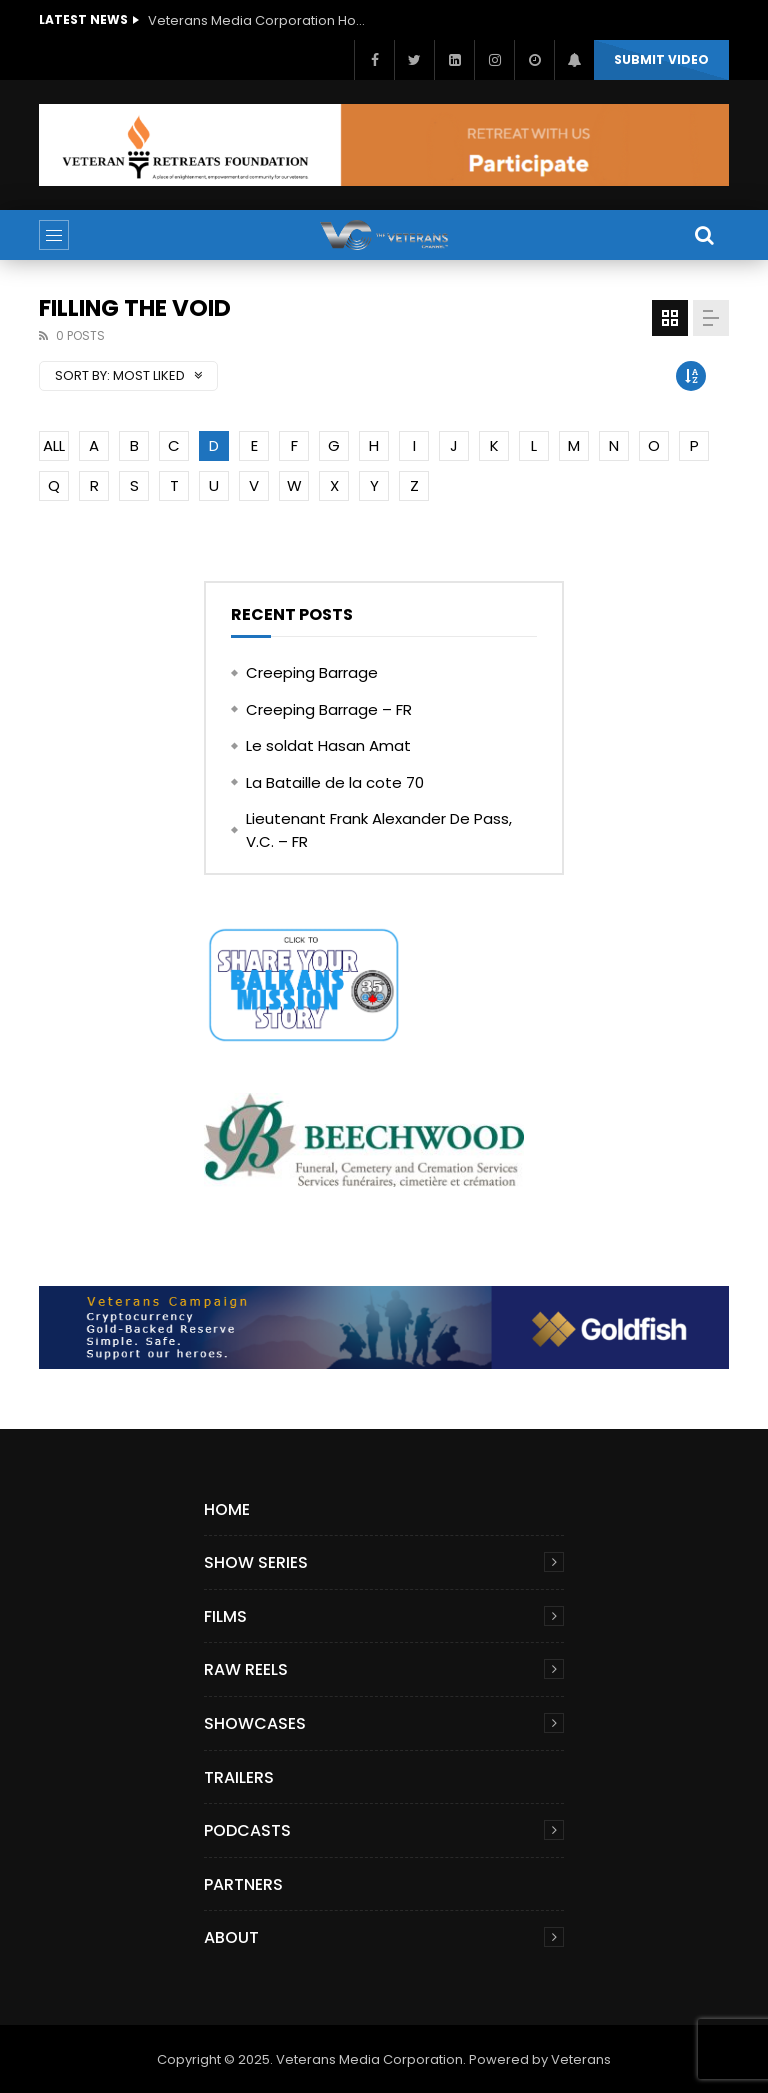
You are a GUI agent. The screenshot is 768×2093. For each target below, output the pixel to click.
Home (227, 1509)
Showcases (255, 1723)
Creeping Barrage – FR (329, 709)
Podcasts (247, 1830)
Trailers (239, 1777)
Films (225, 1616)
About (231, 1937)
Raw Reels (246, 1669)
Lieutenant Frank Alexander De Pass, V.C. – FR (379, 830)
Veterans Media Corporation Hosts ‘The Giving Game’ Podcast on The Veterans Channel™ (258, 20)
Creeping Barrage (312, 672)
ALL (54, 445)
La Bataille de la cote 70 (335, 782)
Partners (243, 1884)
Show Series (256, 1562)
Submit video (661, 59)
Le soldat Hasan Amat (328, 745)
